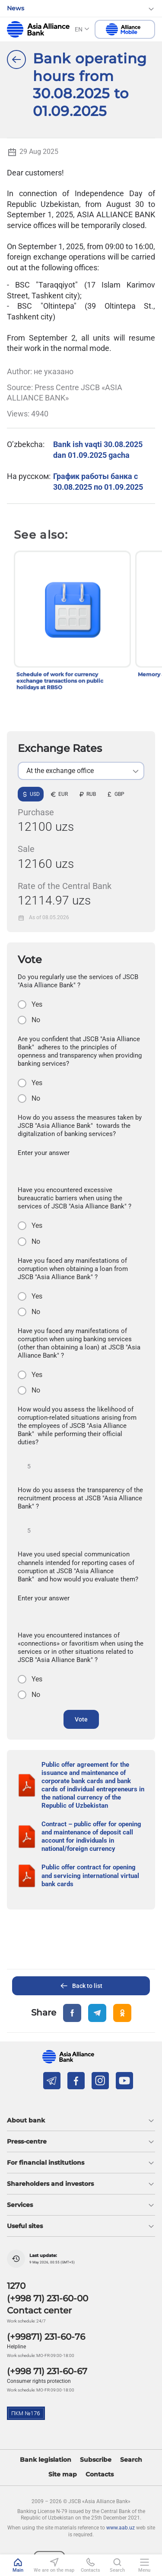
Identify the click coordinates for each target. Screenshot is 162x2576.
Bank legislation (45, 2459)
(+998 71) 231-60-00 (47, 2298)
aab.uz (38, 29)
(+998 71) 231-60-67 (47, 2371)
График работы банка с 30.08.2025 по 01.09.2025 (98, 481)
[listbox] (81, 771)
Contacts (100, 2474)
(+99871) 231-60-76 (46, 2337)
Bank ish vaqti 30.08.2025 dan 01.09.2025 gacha (98, 449)
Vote (81, 1719)
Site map (62, 2474)
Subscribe (95, 2459)
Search (131, 2459)
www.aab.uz (120, 2528)
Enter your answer (44, 1153)
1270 (16, 2286)
